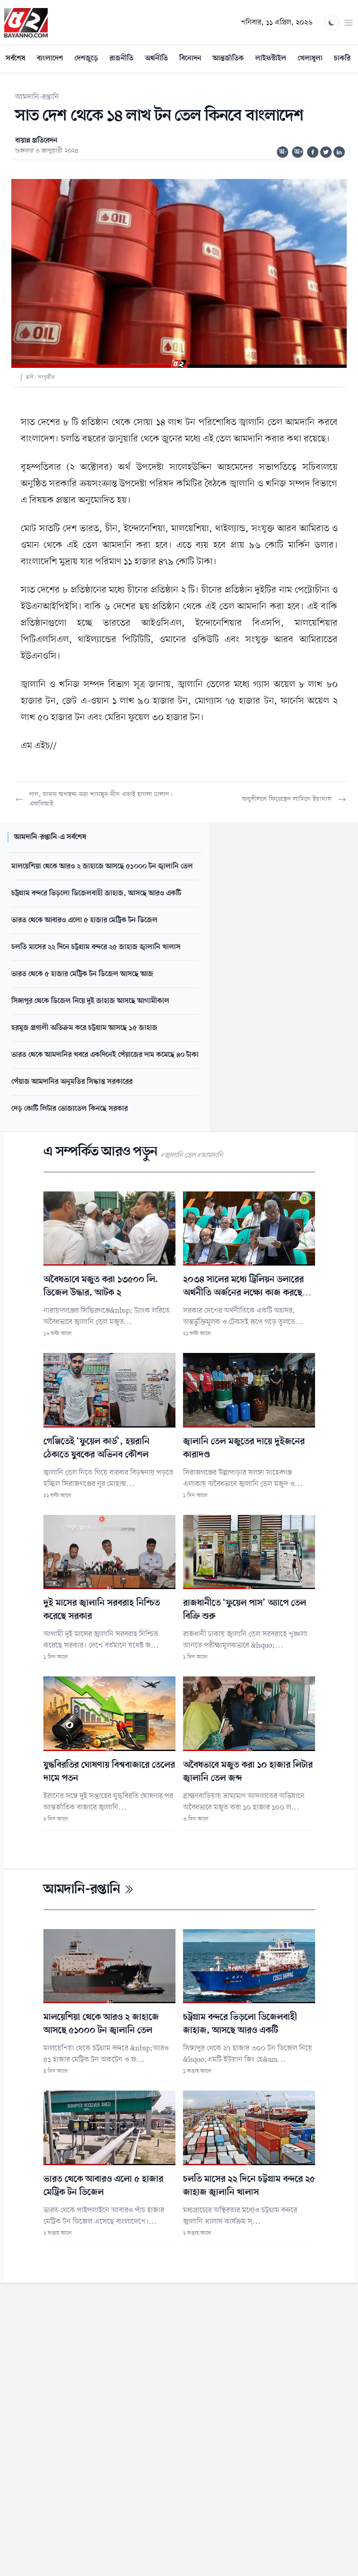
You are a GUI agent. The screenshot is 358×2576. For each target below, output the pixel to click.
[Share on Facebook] (312, 152)
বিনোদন (190, 58)
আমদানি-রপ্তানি (37, 97)
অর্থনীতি (156, 58)
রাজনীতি (121, 58)
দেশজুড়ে (86, 58)
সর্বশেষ (15, 58)
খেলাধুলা (310, 58)
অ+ (298, 152)
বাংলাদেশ (50, 58)
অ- (283, 152)
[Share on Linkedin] (339, 152)
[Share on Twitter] (326, 152)
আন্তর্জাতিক (228, 58)
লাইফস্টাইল (270, 58)
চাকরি (342, 58)
